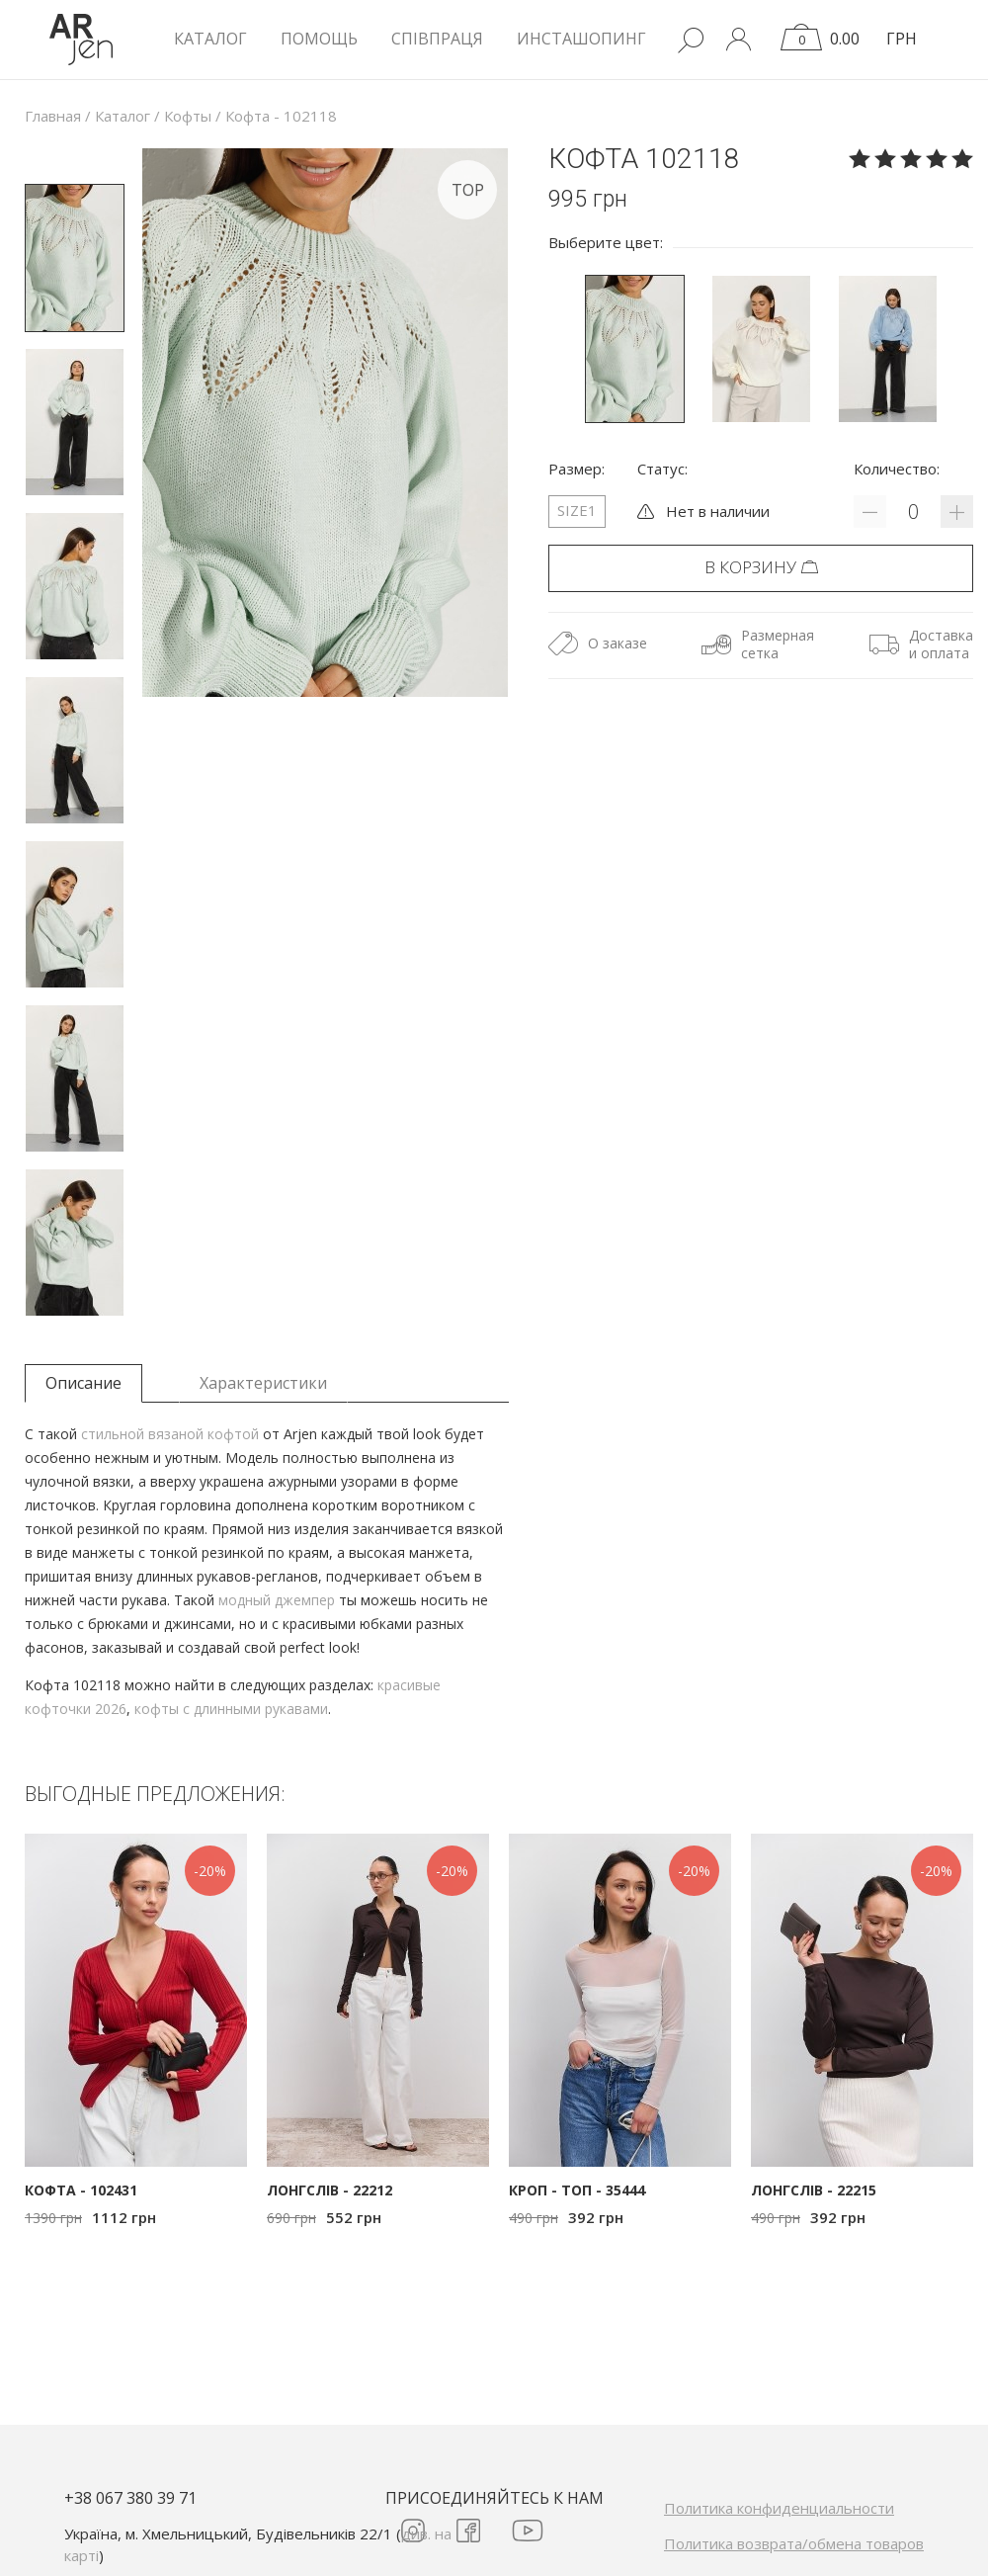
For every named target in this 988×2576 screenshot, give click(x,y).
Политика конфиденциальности (779, 2508)
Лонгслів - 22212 (329, 2190)
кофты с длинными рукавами (231, 1708)
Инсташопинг (581, 38)
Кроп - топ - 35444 (577, 2190)
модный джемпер (276, 1599)
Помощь (319, 38)
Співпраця (437, 38)
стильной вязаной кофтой (170, 1433)
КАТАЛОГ (210, 38)
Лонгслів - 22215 (813, 2190)
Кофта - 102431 (81, 2190)
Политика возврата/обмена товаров (794, 2543)
